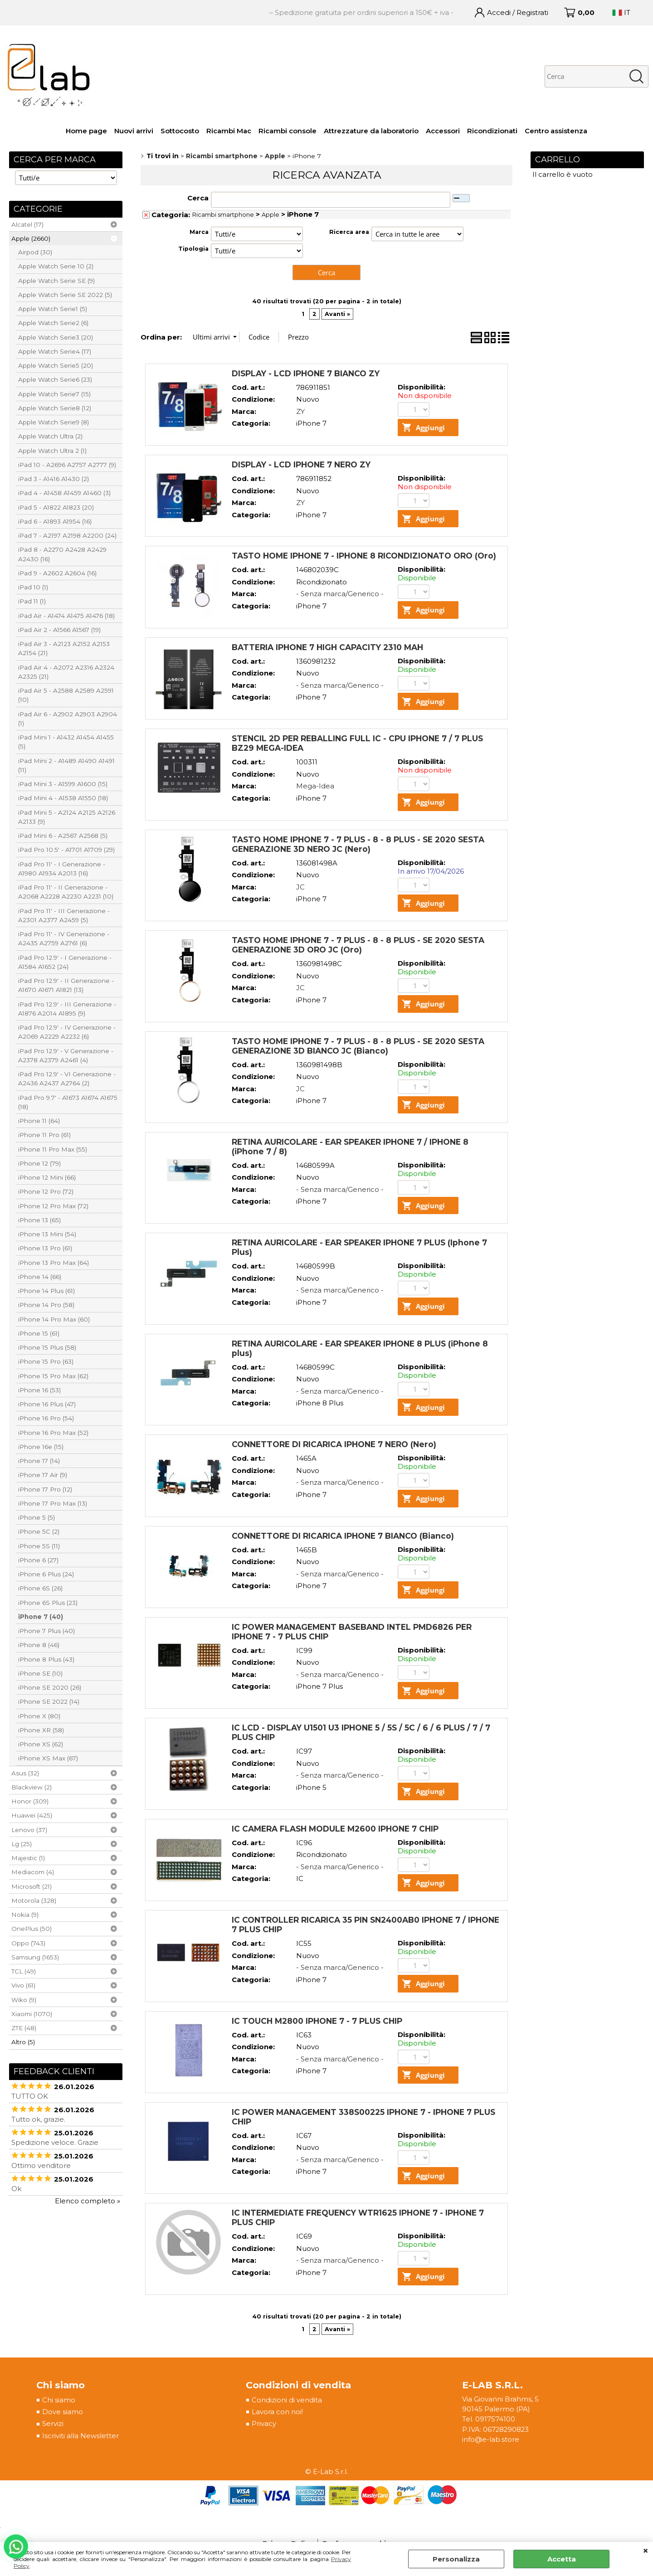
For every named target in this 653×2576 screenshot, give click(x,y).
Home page (86, 130)
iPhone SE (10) (40, 1673)
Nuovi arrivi (133, 130)
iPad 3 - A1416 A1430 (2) (53, 478)
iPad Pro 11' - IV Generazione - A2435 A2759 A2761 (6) (63, 938)
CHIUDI (645, 2551)
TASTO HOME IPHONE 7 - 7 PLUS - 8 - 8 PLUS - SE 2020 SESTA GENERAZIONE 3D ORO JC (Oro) (358, 945)
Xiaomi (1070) (31, 2013)
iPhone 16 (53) (39, 1390)
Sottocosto (180, 130)
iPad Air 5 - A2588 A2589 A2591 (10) (66, 695)
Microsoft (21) (31, 1886)
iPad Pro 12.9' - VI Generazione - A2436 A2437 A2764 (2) (67, 1078)
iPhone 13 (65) (39, 1220)
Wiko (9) (23, 1999)
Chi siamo (58, 2400)
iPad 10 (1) (33, 587)
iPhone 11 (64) (39, 1120)
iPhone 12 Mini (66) (47, 1177)
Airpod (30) (35, 252)
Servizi (52, 2424)
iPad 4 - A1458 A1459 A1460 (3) (64, 492)
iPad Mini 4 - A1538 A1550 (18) (63, 798)
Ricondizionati (492, 130)
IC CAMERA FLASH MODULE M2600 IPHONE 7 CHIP (335, 1829)
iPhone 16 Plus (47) (47, 1404)
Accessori (443, 130)
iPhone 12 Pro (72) (45, 1191)
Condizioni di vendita (286, 2400)
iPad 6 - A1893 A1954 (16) (55, 521)
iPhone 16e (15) (40, 1446)
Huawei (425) (31, 1815)
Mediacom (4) (32, 1872)
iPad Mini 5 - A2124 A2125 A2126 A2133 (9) (66, 817)
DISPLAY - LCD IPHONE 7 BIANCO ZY (306, 373)
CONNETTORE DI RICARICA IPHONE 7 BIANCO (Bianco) (343, 1536)
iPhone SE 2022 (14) (48, 1701)
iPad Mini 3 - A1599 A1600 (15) (62, 783)
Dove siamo (62, 2412)
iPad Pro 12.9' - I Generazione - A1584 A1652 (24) (65, 962)
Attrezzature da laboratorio (371, 130)
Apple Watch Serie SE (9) (56, 280)
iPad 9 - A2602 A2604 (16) (57, 573)
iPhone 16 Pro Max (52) (53, 1432)
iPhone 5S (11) (39, 1546)
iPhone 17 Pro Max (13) (52, 1503)
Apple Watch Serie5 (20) (55, 365)
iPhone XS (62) (40, 1744)
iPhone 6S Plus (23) (48, 1602)
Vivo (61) (23, 1985)
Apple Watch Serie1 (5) (52, 308)
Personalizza (456, 2559)
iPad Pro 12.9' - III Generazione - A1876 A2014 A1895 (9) (67, 1009)
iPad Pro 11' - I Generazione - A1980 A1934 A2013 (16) (61, 868)
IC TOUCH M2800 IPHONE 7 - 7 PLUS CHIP (317, 2021)
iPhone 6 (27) (38, 1560)
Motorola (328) (33, 1900)
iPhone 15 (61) (38, 1333)
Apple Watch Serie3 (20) (55, 337)
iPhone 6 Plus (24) (46, 1574)
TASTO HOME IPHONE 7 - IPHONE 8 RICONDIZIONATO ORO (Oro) (364, 556)
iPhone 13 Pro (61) (45, 1248)
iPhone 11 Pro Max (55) (52, 1149)
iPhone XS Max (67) (48, 1758)
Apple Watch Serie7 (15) (54, 394)
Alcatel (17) (27, 224)
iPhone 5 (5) (36, 1517)
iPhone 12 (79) (39, 1163)
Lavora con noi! (276, 2412)
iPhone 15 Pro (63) (45, 1361)
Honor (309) (30, 1801)
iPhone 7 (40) (40, 1616)
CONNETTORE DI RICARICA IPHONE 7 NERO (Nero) (334, 1444)
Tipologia (193, 248)
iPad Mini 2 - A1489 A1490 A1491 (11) (66, 765)
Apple (270, 214)
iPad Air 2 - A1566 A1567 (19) (59, 629)
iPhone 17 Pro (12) (45, 1489)
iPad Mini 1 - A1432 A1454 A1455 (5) (66, 742)
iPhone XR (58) (41, 1730)
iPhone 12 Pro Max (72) (53, 1206)
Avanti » (337, 314)
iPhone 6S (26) (40, 1588)
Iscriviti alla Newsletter (80, 2436)
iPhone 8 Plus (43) (46, 1659)
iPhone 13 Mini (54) (47, 1234)
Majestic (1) (28, 1858)
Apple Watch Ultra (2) (50, 436)
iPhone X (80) (39, 1716)
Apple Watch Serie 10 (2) (55, 266)
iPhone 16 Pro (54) (46, 1418)
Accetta (561, 2559)
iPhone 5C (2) (38, 1531)
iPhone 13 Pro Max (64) (53, 1262)
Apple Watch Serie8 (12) (54, 408)
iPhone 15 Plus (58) (47, 1347)
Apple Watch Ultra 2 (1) (52, 450)
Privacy (263, 2424)
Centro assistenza (556, 130)
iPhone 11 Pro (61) (44, 1134)
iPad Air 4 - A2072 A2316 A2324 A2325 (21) (66, 672)
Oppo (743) (28, 1943)
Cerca (198, 198)
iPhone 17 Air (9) (42, 1474)
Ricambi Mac (228, 130)
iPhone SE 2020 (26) (49, 1687)
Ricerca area (349, 231)
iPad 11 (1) (32, 601)
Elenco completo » (87, 2201)
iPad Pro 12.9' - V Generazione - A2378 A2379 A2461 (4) (65, 1055)
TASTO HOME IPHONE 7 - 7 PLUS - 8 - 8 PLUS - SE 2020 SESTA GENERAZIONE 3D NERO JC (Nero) (358, 844)
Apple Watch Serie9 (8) (53, 422)
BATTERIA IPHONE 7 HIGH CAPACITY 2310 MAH (327, 647)
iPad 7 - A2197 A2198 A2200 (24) (67, 535)
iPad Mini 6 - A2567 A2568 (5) (62, 835)
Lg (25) (21, 1843)
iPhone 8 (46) (38, 1644)
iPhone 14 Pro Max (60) (54, 1319)
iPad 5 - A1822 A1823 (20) (56, 507)
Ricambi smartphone (223, 214)
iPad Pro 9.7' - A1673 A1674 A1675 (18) (67, 1102)
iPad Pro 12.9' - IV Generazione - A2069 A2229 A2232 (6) (67, 1032)
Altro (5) (23, 2042)
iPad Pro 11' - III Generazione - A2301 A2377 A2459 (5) (64, 915)
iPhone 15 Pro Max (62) (53, 1376)
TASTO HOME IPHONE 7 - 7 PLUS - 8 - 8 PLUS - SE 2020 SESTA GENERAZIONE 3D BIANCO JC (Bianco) (358, 1045)
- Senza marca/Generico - (340, 594)
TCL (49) (23, 1971)
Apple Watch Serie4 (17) (54, 351)
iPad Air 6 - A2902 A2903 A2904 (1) (67, 718)
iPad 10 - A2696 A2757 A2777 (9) (67, 464)
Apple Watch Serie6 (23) (55, 379)
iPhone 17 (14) (39, 1460)
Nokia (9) (25, 1914)
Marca (199, 231)
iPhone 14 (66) (39, 1276)
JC (300, 887)
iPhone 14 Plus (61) (46, 1290)
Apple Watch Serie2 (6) (53, 322)
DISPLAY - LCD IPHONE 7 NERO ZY (301, 464)
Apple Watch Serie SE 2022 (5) (65, 294)
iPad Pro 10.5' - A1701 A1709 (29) (66, 849)
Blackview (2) (31, 1787)
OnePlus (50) (31, 1928)
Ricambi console (287, 130)
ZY (300, 411)
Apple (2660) (30, 238)
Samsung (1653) (35, 1957)
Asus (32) (25, 1773)
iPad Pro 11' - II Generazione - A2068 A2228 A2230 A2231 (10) (65, 892)
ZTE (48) (23, 2028)
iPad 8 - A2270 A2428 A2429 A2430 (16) (62, 554)
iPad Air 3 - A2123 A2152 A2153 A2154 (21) (64, 648)
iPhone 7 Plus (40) (46, 1630)
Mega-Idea (315, 786)
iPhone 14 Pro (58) (46, 1304)
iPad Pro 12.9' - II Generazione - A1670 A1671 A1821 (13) (66, 985)
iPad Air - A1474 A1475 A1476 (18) (66, 615)
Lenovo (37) (29, 1829)
